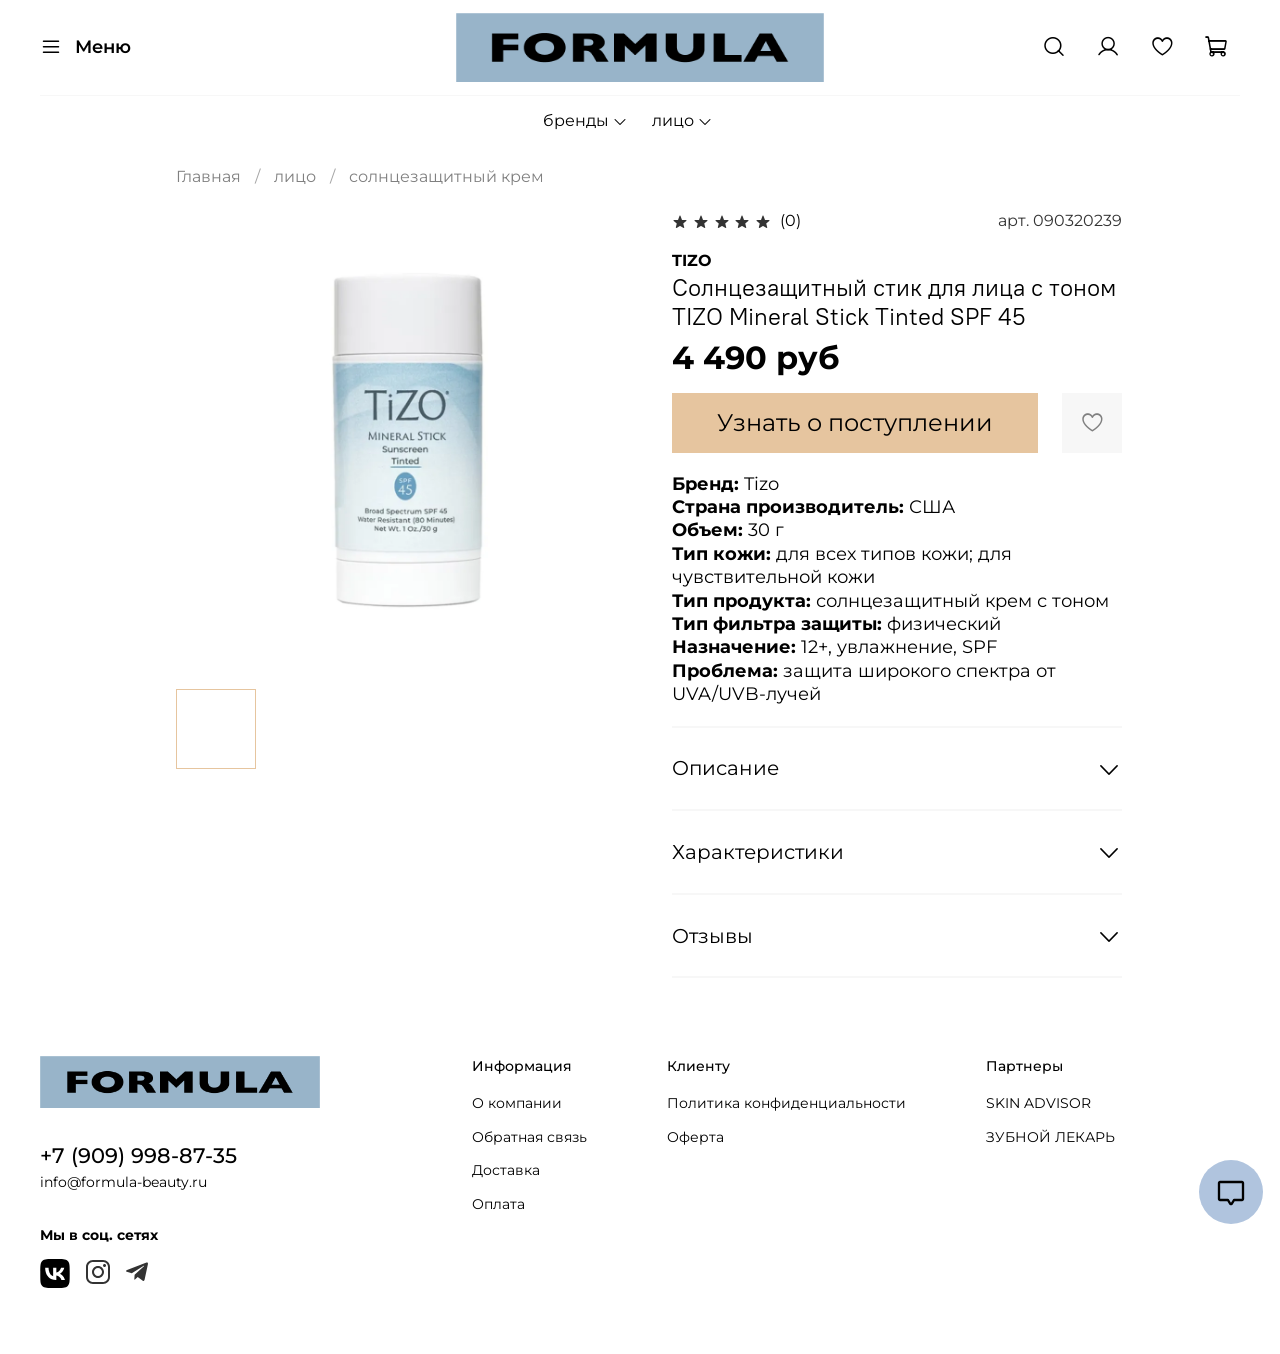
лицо (682, 120)
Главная (208, 176)
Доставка (506, 1170)
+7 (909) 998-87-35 (138, 1155)
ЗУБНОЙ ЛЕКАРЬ (1050, 1137)
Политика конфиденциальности (786, 1103)
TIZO (692, 260)
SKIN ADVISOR (1038, 1103)
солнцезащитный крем (446, 176)
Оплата (498, 1204)
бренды (585, 120)
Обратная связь (529, 1137)
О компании (517, 1103)
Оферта (695, 1137)
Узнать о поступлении (855, 422)
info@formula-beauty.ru (123, 1182)
